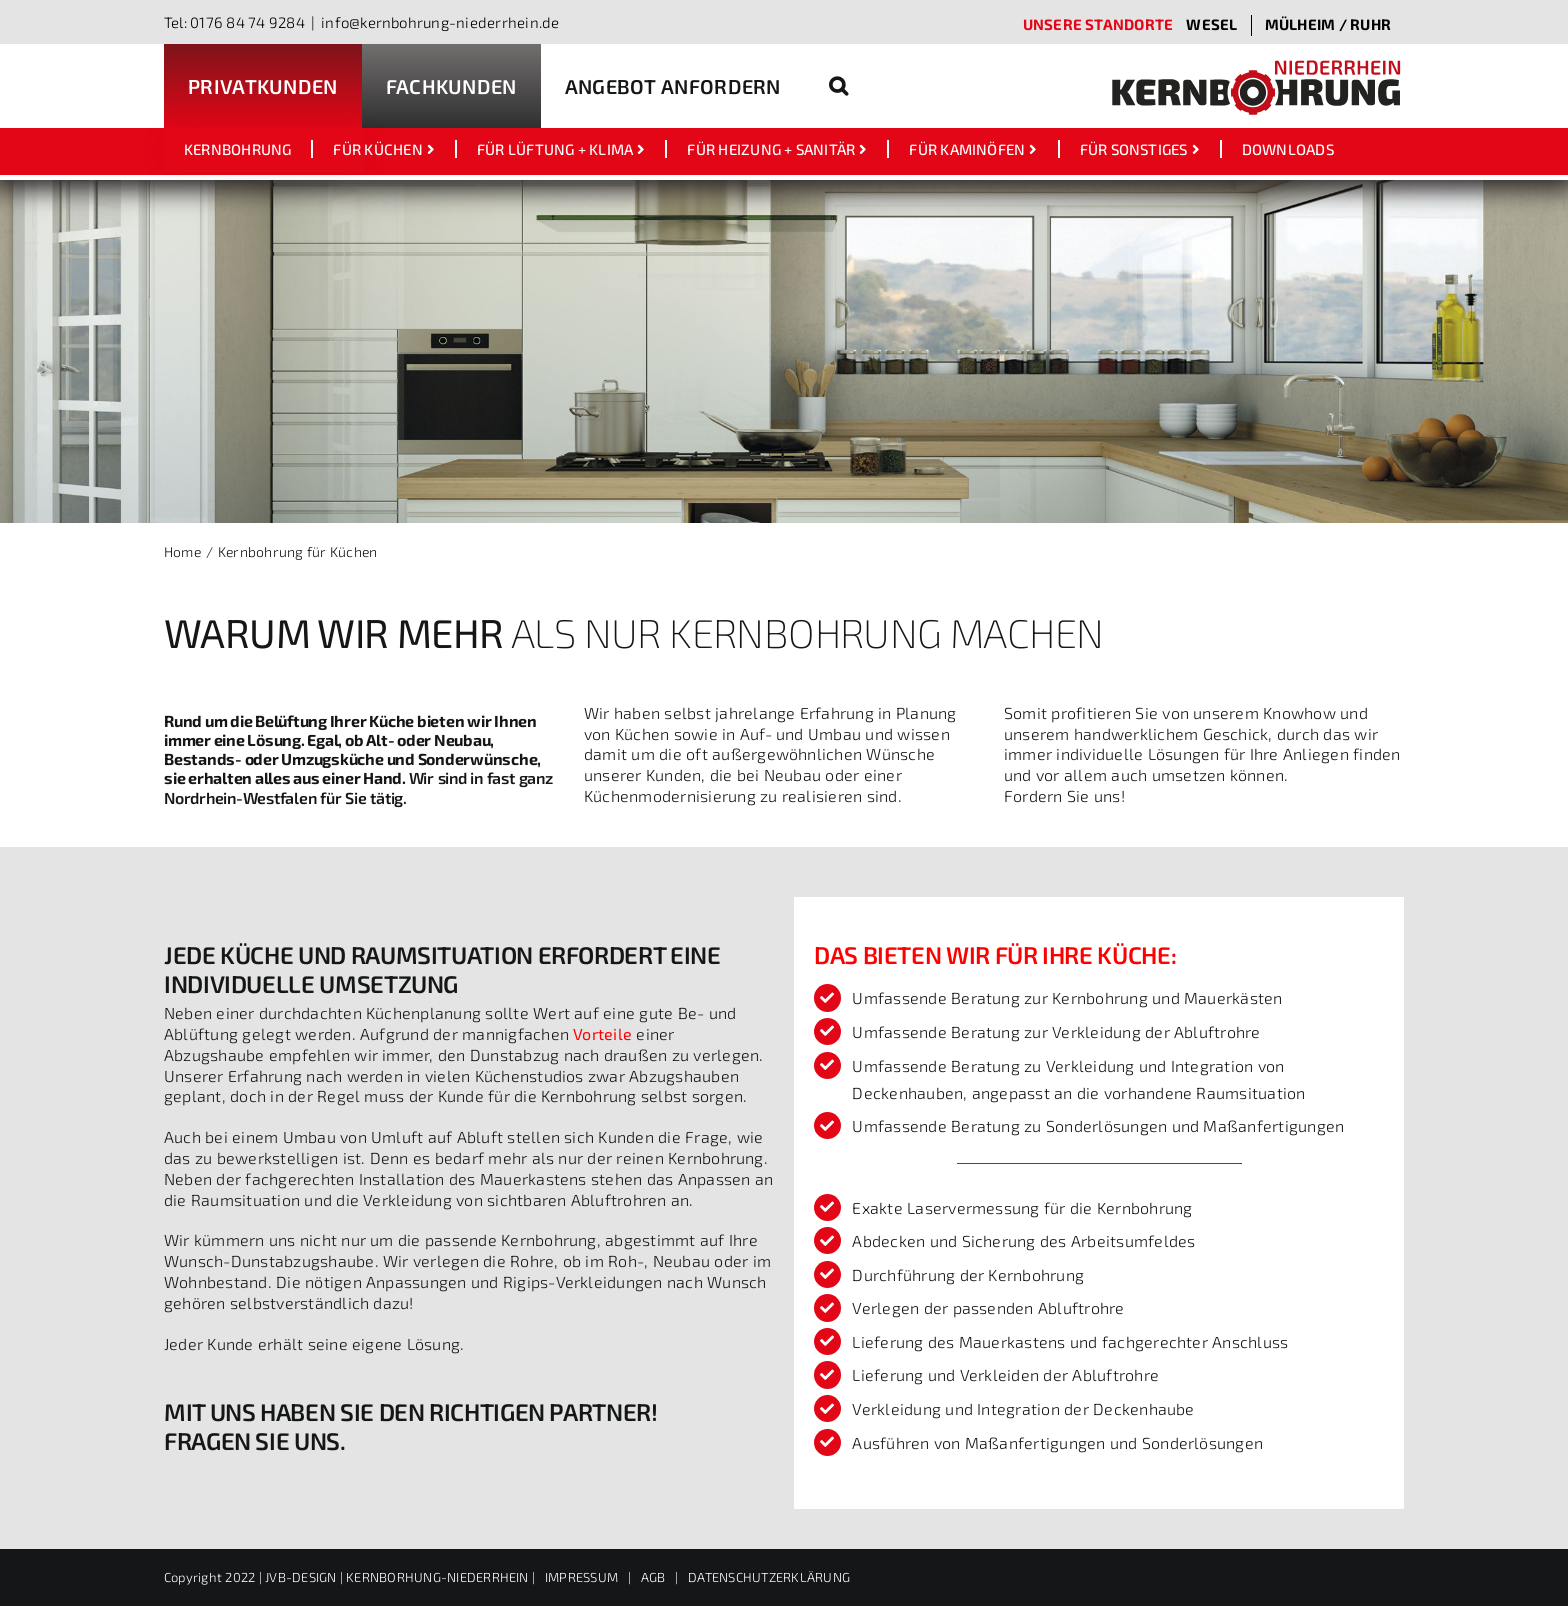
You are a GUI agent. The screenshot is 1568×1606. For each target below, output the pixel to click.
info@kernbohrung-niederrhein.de (440, 22)
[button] (838, 86)
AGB (653, 1577)
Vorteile (602, 1033)
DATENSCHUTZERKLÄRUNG (769, 1577)
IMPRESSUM (581, 1577)
